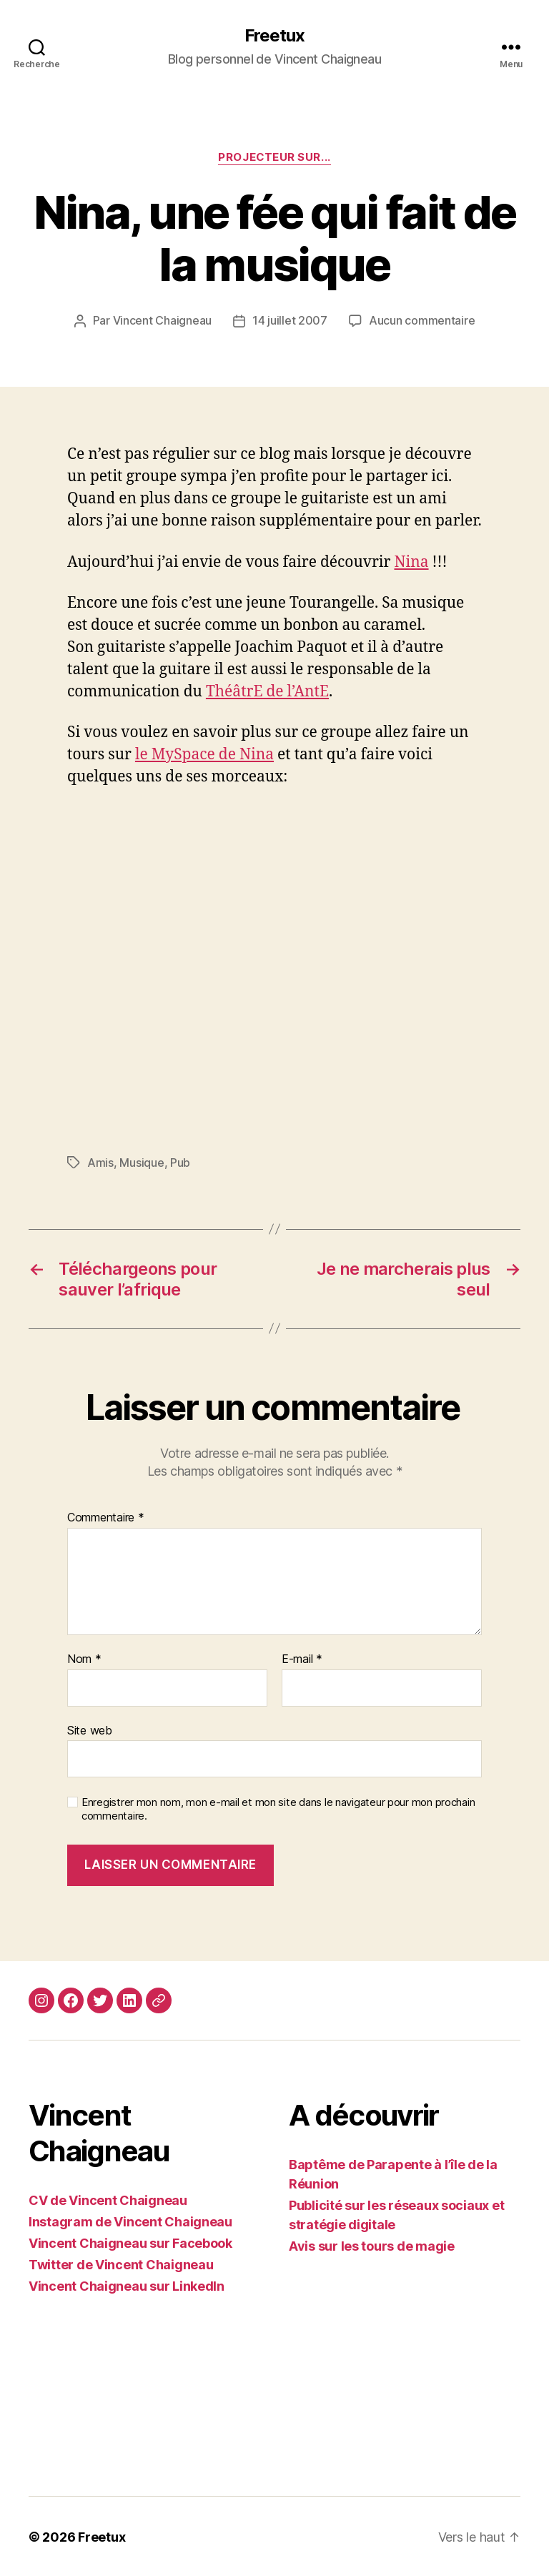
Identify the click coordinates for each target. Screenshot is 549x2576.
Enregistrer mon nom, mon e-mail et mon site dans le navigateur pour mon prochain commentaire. (278, 1808)
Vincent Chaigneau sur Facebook (130, 2241)
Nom (84, 1658)
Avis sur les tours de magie (372, 2244)
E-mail (302, 1658)
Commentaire (105, 1516)
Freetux (274, 35)
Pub (180, 1162)
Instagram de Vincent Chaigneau (130, 2220)
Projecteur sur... (274, 157)
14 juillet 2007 (289, 321)
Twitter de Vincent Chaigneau (121, 2263)
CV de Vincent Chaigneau (108, 2198)
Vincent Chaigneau (162, 321)
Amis (100, 1162)
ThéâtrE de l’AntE (267, 691)
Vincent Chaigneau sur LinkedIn (126, 2284)
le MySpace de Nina (204, 754)
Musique (141, 1162)
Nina (411, 561)
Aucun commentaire (422, 321)
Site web (89, 1729)
